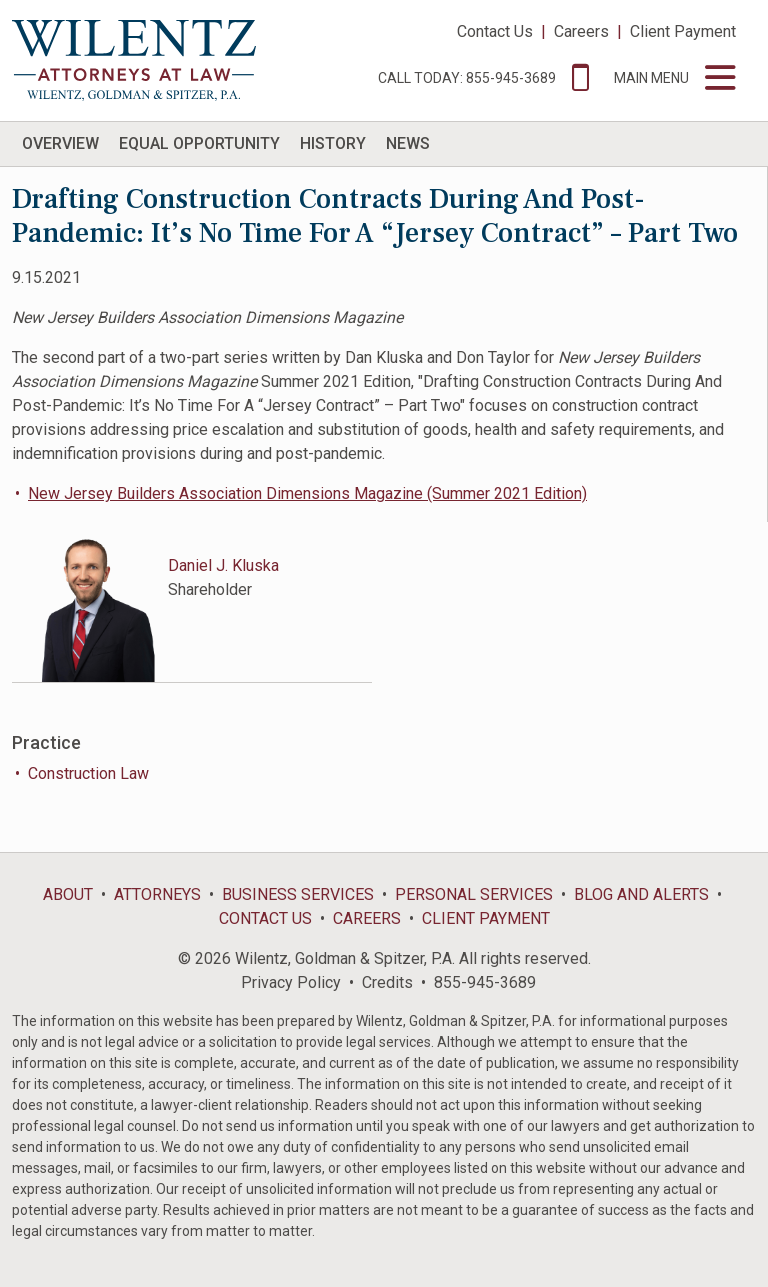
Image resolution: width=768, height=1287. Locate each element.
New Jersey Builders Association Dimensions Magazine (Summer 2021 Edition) (307, 493)
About (68, 894)
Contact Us (495, 31)
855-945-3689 (485, 982)
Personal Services (474, 894)
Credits (387, 982)
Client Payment (683, 31)
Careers (581, 31)
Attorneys (157, 894)
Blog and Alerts (641, 894)
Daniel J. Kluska (223, 565)
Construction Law (88, 773)
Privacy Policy (291, 982)
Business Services (298, 894)
